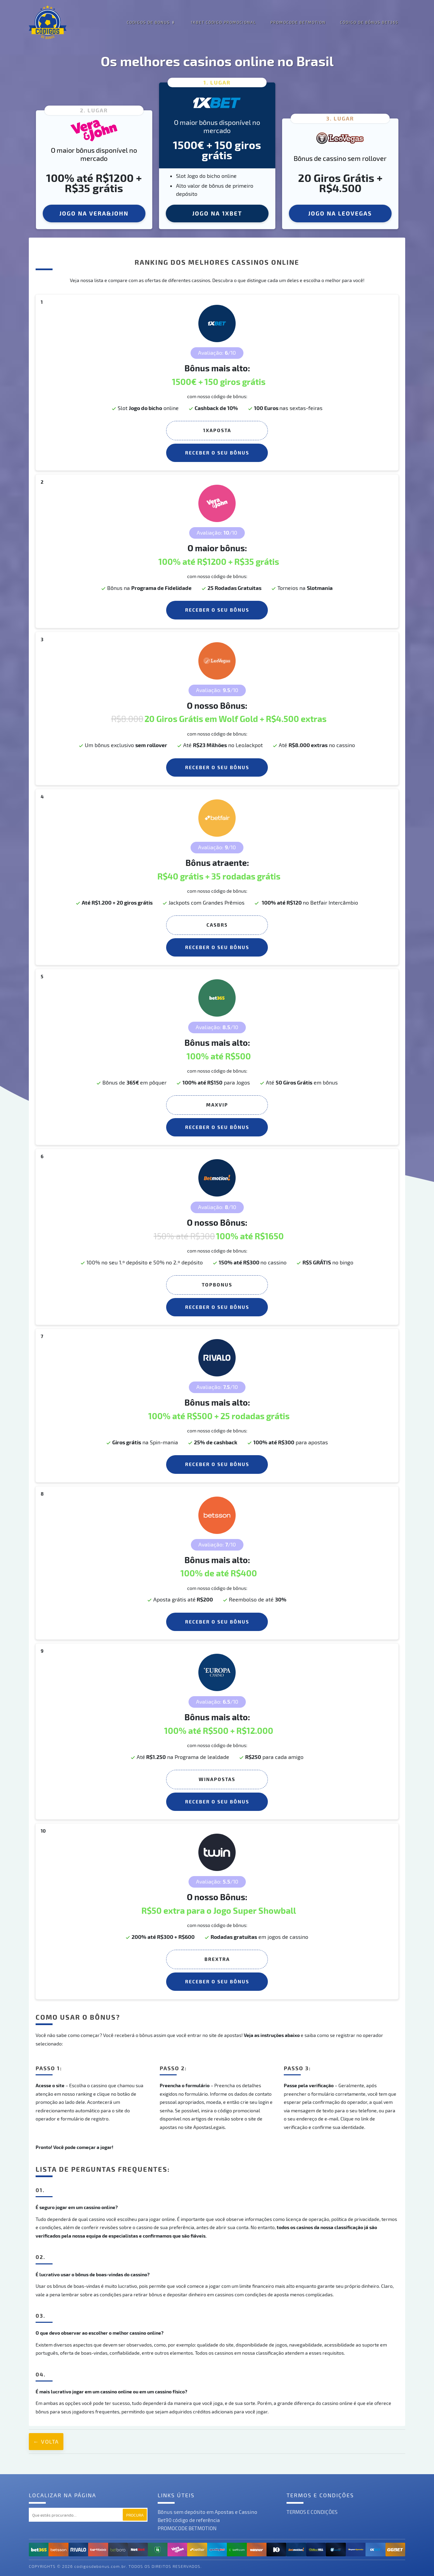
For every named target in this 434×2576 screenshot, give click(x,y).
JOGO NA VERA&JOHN (94, 213)
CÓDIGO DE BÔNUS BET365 (369, 22)
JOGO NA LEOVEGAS (340, 213)
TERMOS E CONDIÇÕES (312, 2512)
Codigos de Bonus (148, 22)
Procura (134, 2515)
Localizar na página (62, 2495)
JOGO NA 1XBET (217, 213)
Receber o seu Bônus (217, 453)
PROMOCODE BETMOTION (298, 22)
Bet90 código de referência (189, 2520)
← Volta (46, 2441)
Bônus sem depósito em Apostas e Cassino (207, 2512)
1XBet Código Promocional (223, 22)
